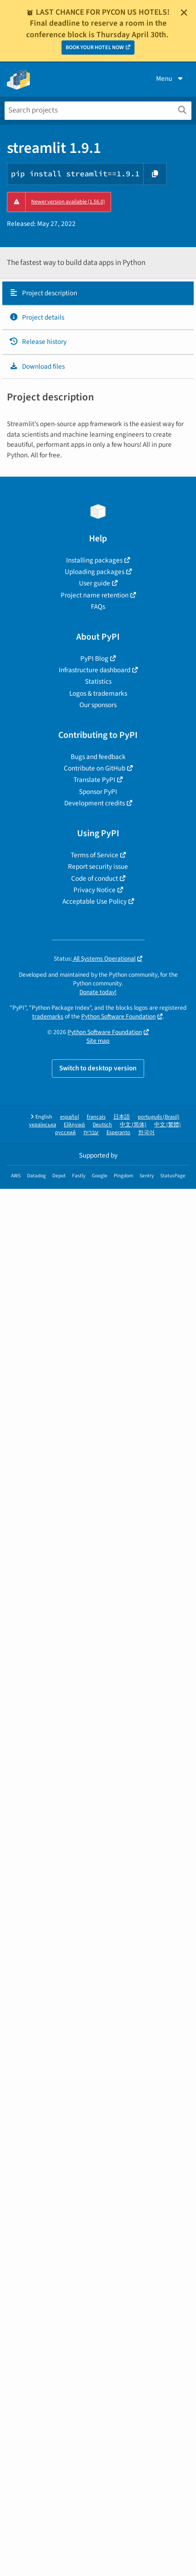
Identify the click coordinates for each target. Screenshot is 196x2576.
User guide (94, 583)
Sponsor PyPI (98, 792)
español (69, 1117)
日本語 (121, 1117)
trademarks (47, 1016)
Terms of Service (94, 855)
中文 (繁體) (167, 1125)
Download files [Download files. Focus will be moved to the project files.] (37, 366)
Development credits (94, 803)
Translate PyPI (94, 780)
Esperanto (118, 1132)
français (96, 1117)
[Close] (184, 12)
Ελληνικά (74, 1125)
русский (65, 1132)
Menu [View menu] (170, 78)
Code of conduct (94, 878)
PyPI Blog (94, 658)
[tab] (98, 293)
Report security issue (98, 866)
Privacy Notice (94, 890)
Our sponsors (98, 705)
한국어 (146, 1132)
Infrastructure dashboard (94, 670)
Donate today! (98, 992)
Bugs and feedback (98, 757)
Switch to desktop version (98, 1068)
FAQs (98, 607)
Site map (98, 1040)
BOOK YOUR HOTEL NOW (95, 47)
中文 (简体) (133, 1125)
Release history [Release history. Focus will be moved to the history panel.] (38, 342)
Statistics (98, 681)
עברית (91, 1132)
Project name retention (95, 595)
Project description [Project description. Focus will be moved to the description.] (43, 293)
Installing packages (94, 560)
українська (42, 1125)
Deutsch (102, 1125)
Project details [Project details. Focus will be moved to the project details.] (36, 317)
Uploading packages (94, 572)
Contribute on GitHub (94, 768)
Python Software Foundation (118, 1016)
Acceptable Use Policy (94, 901)
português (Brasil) (158, 1117)
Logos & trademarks (98, 693)
